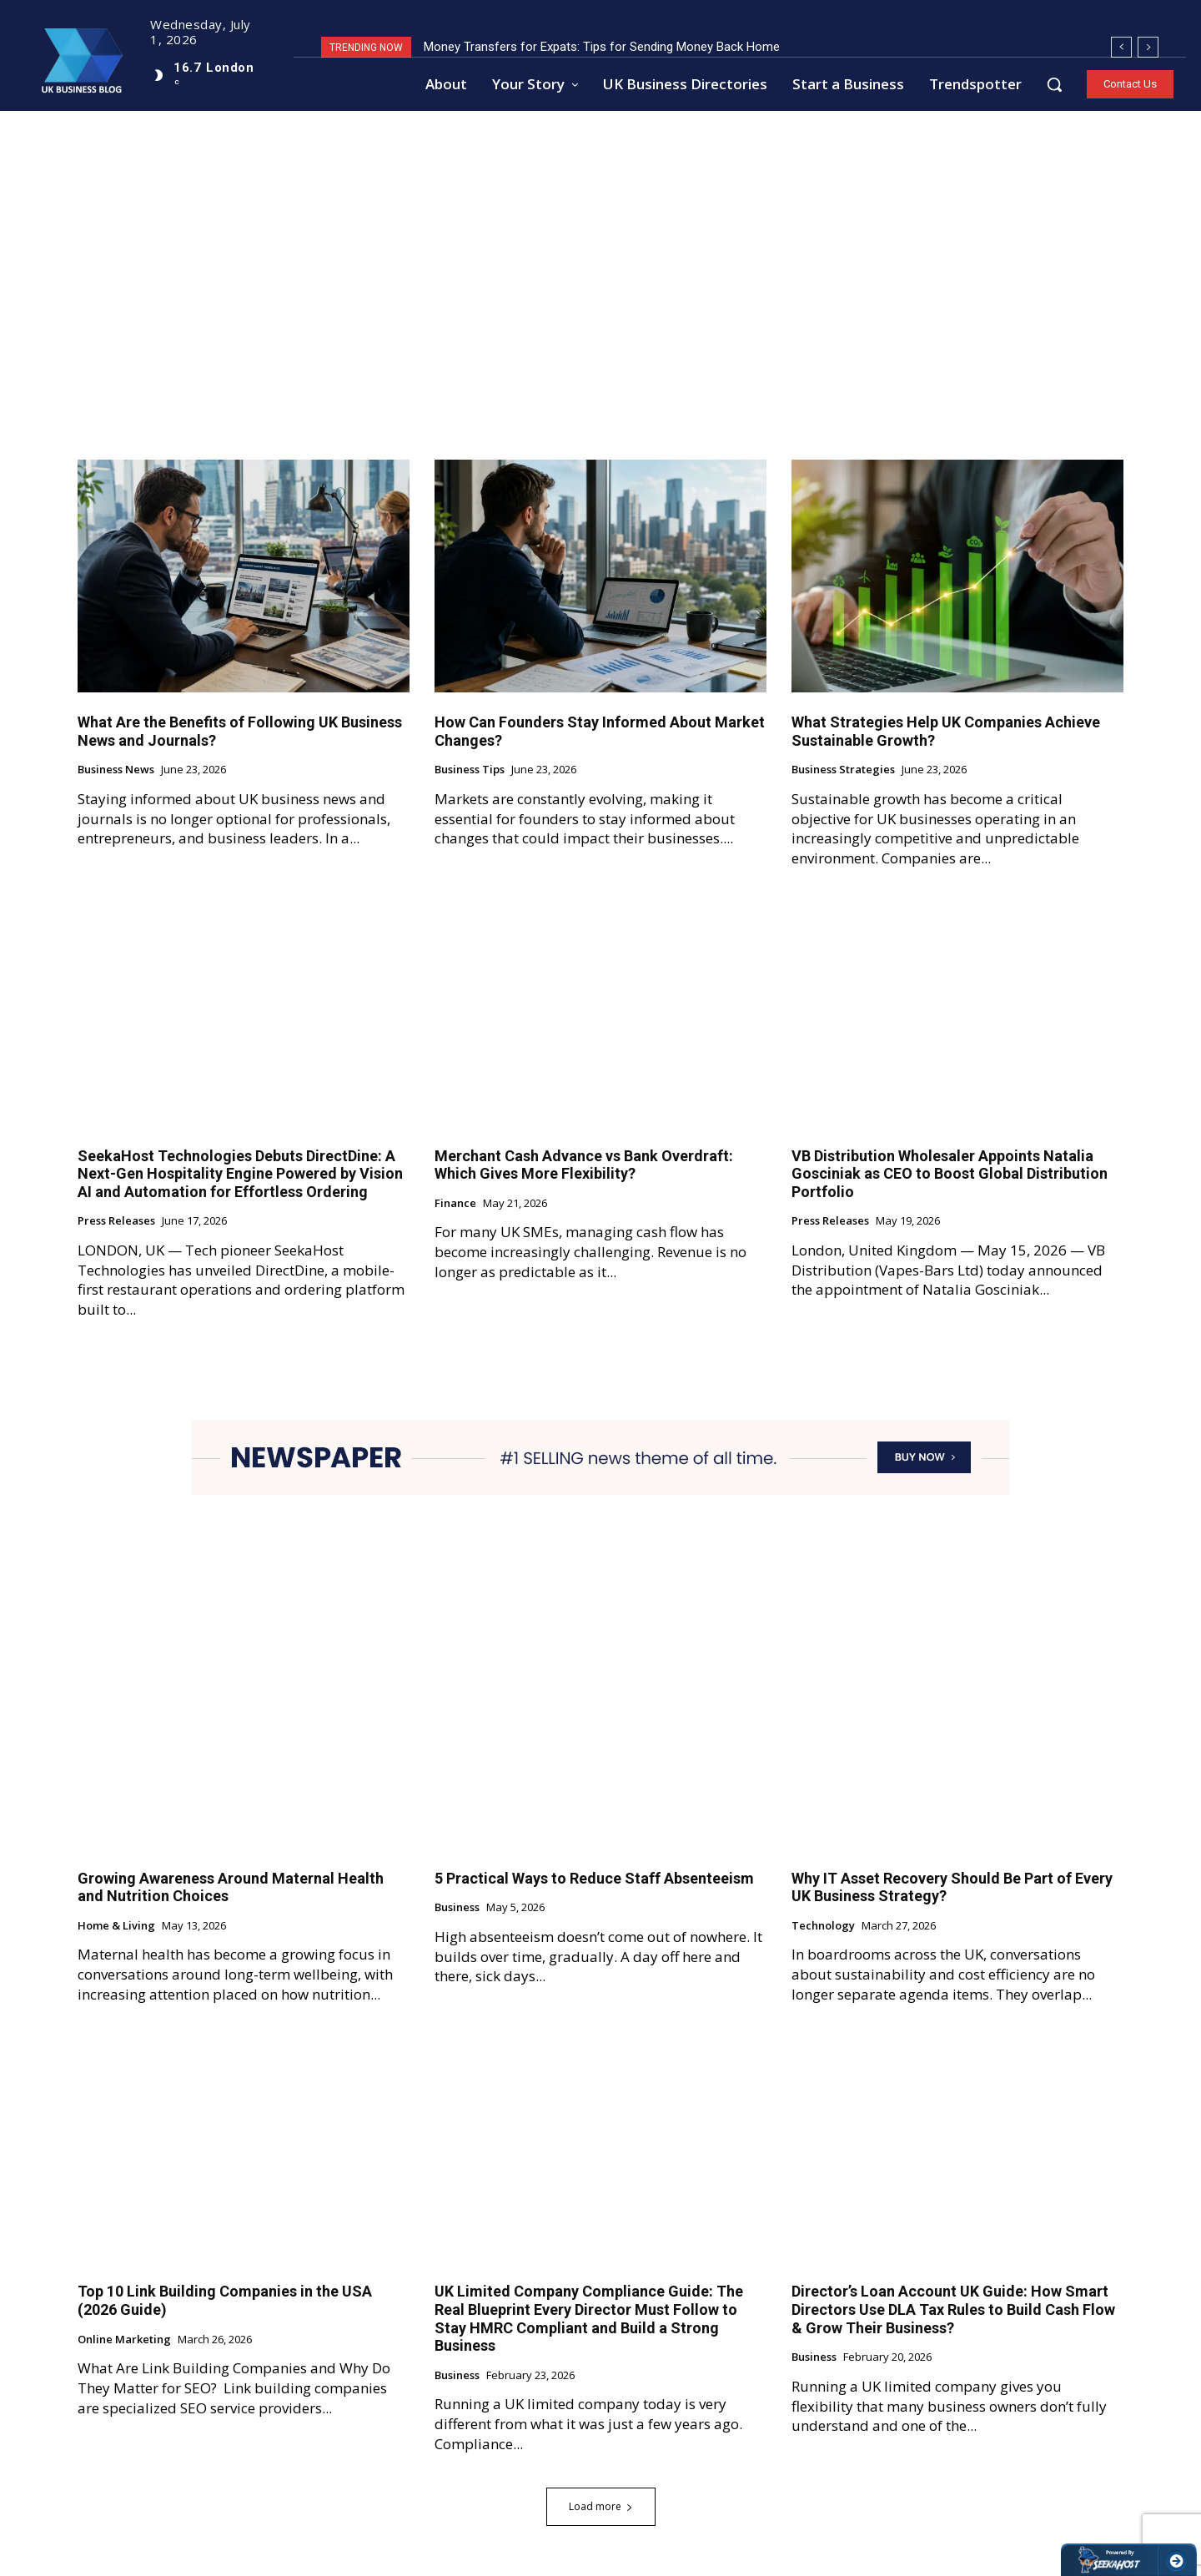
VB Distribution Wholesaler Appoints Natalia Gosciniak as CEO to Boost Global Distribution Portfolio (949, 1173)
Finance (455, 1203)
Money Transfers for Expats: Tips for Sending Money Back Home (602, 46)
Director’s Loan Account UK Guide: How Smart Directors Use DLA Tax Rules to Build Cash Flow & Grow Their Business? (953, 2309)
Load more (601, 2506)
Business (457, 1907)
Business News (116, 770)
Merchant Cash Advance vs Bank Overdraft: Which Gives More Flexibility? (584, 1165)
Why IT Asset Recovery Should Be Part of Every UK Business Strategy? (952, 1887)
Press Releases (116, 1221)
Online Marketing (124, 2340)
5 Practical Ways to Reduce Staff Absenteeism (594, 1878)
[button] (1054, 84)
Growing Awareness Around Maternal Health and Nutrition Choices (231, 1887)
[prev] (1121, 47)
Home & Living (116, 1926)
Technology (823, 1926)
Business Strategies (843, 770)
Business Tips (470, 770)
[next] (1148, 47)
